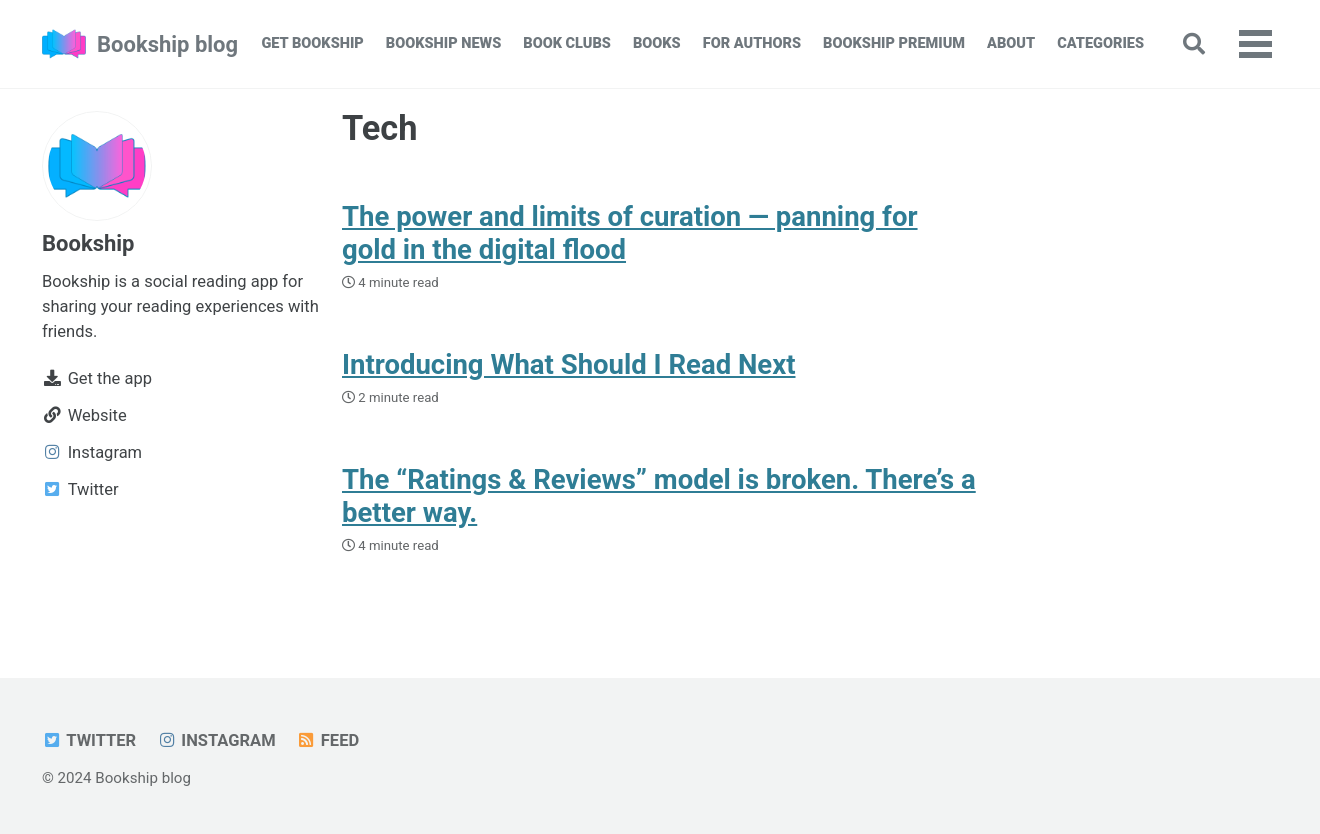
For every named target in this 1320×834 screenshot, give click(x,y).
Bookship (88, 243)
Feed (327, 740)
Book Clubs (567, 43)
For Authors (752, 43)
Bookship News (443, 43)
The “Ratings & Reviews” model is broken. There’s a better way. (659, 496)
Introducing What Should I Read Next (569, 364)
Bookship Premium (894, 43)
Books (657, 43)
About (1011, 43)
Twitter (89, 740)
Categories (1100, 43)
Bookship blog (167, 44)
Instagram (216, 740)
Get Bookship (312, 43)
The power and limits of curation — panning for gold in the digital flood (630, 233)
